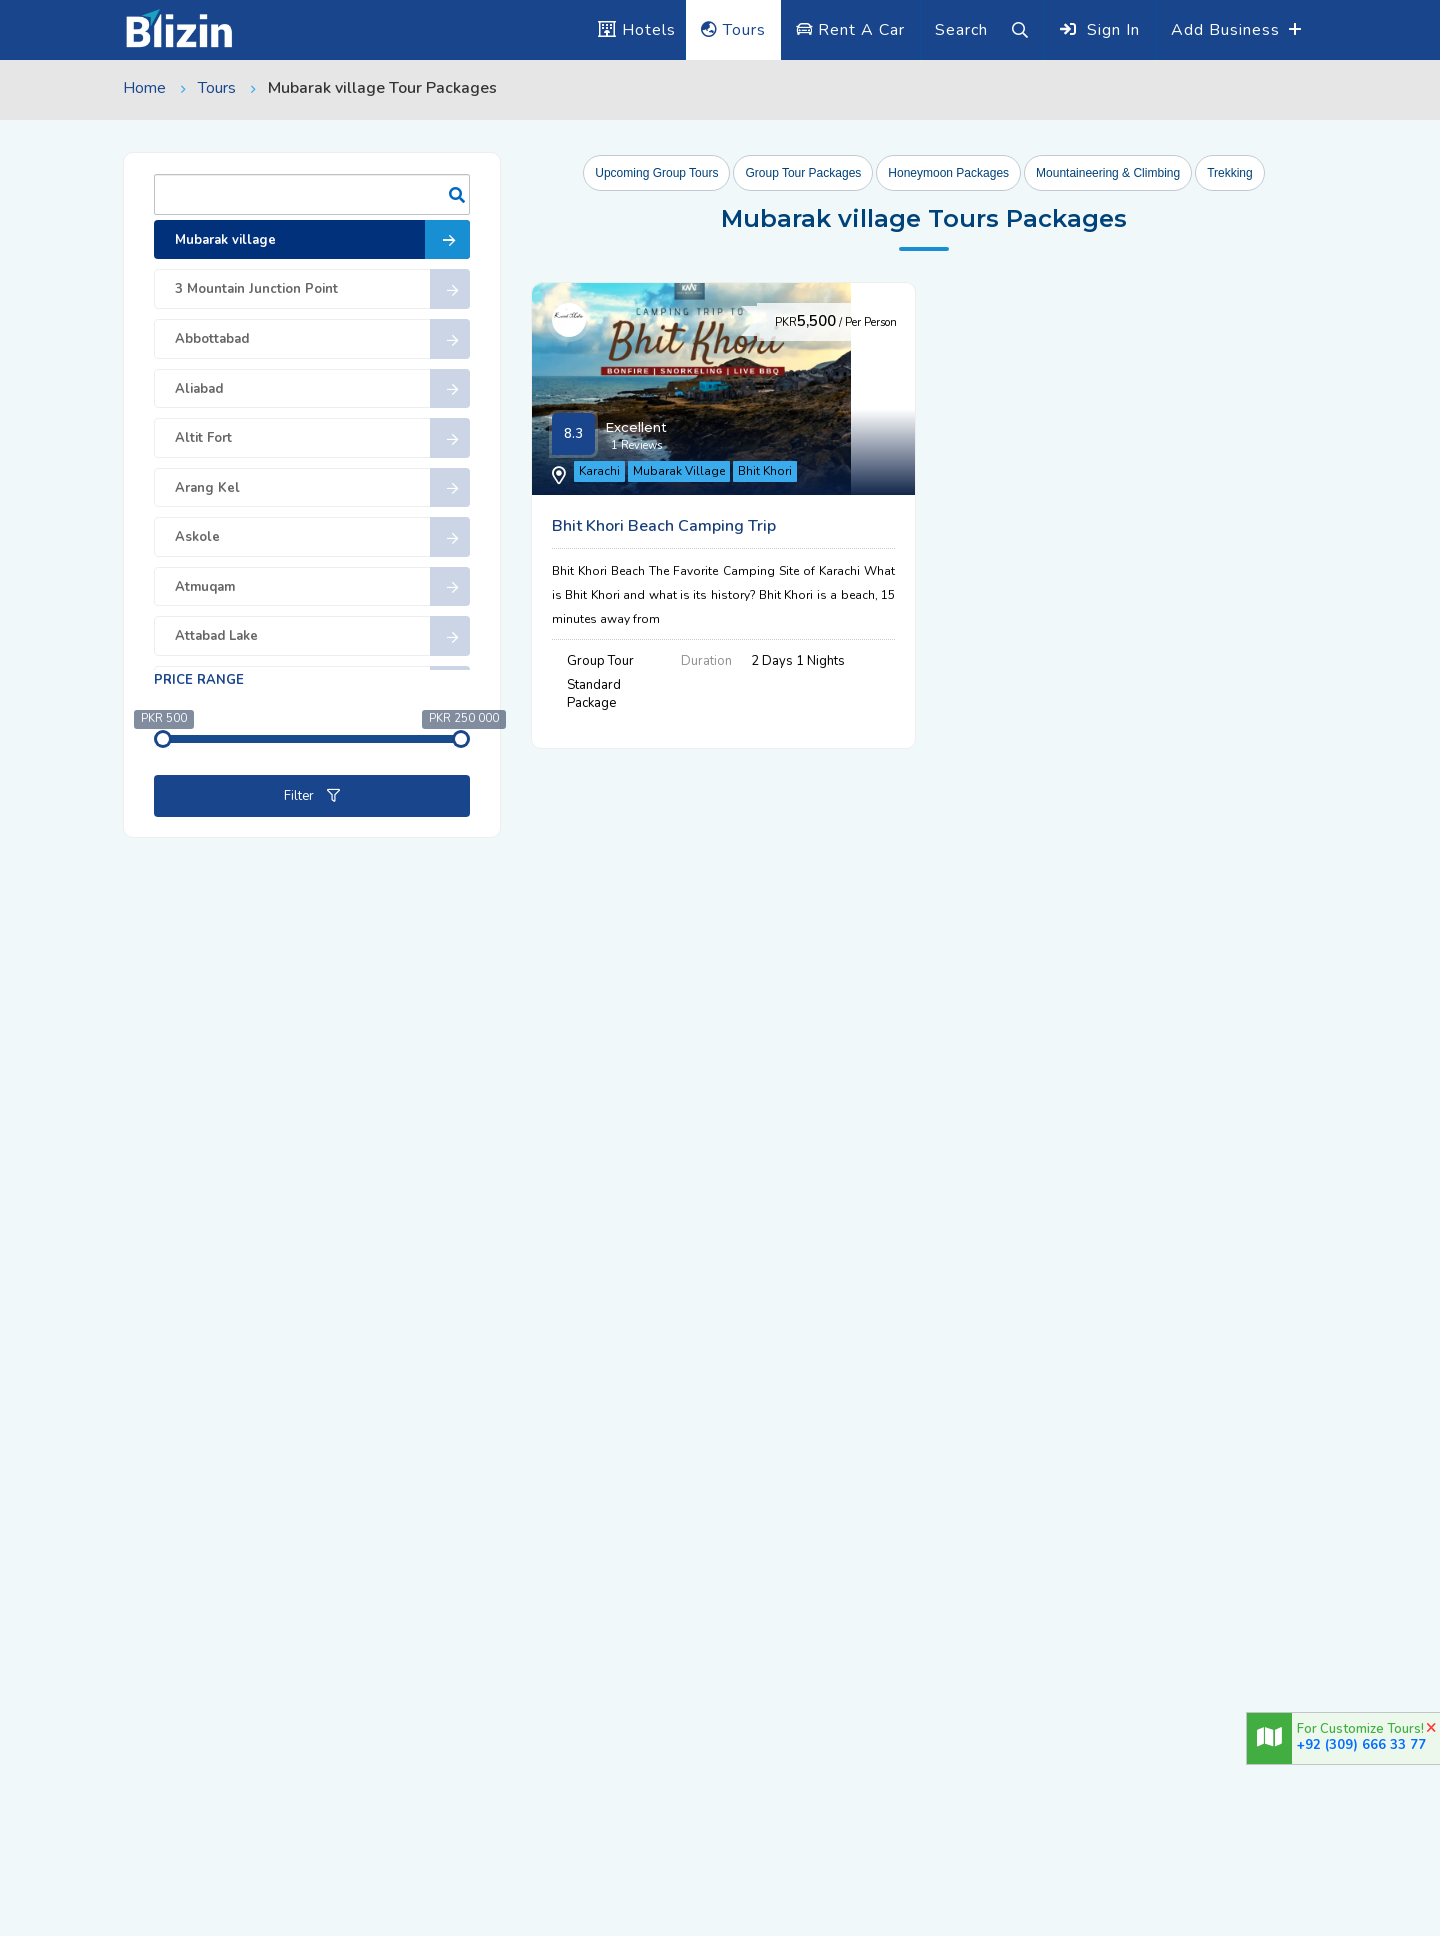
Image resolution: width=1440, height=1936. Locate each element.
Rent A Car (850, 30)
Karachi (612, 482)
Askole (322, 537)
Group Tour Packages (803, 173)
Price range (199, 680)
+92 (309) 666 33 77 (1361, 1745)
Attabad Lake (322, 636)
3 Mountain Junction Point (322, 289)
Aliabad (322, 389)
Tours (733, 30)
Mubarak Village (692, 482)
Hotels (637, 30)
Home (144, 88)
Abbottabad (322, 339)
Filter (312, 796)
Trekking (1230, 173)
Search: (312, 194)
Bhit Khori (778, 482)
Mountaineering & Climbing (1108, 173)
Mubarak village (322, 240)
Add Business (1228, 30)
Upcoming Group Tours (656, 173)
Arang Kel (322, 488)
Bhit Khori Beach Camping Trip (985, 314)
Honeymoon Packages (948, 173)
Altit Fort (322, 438)
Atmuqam (322, 587)
